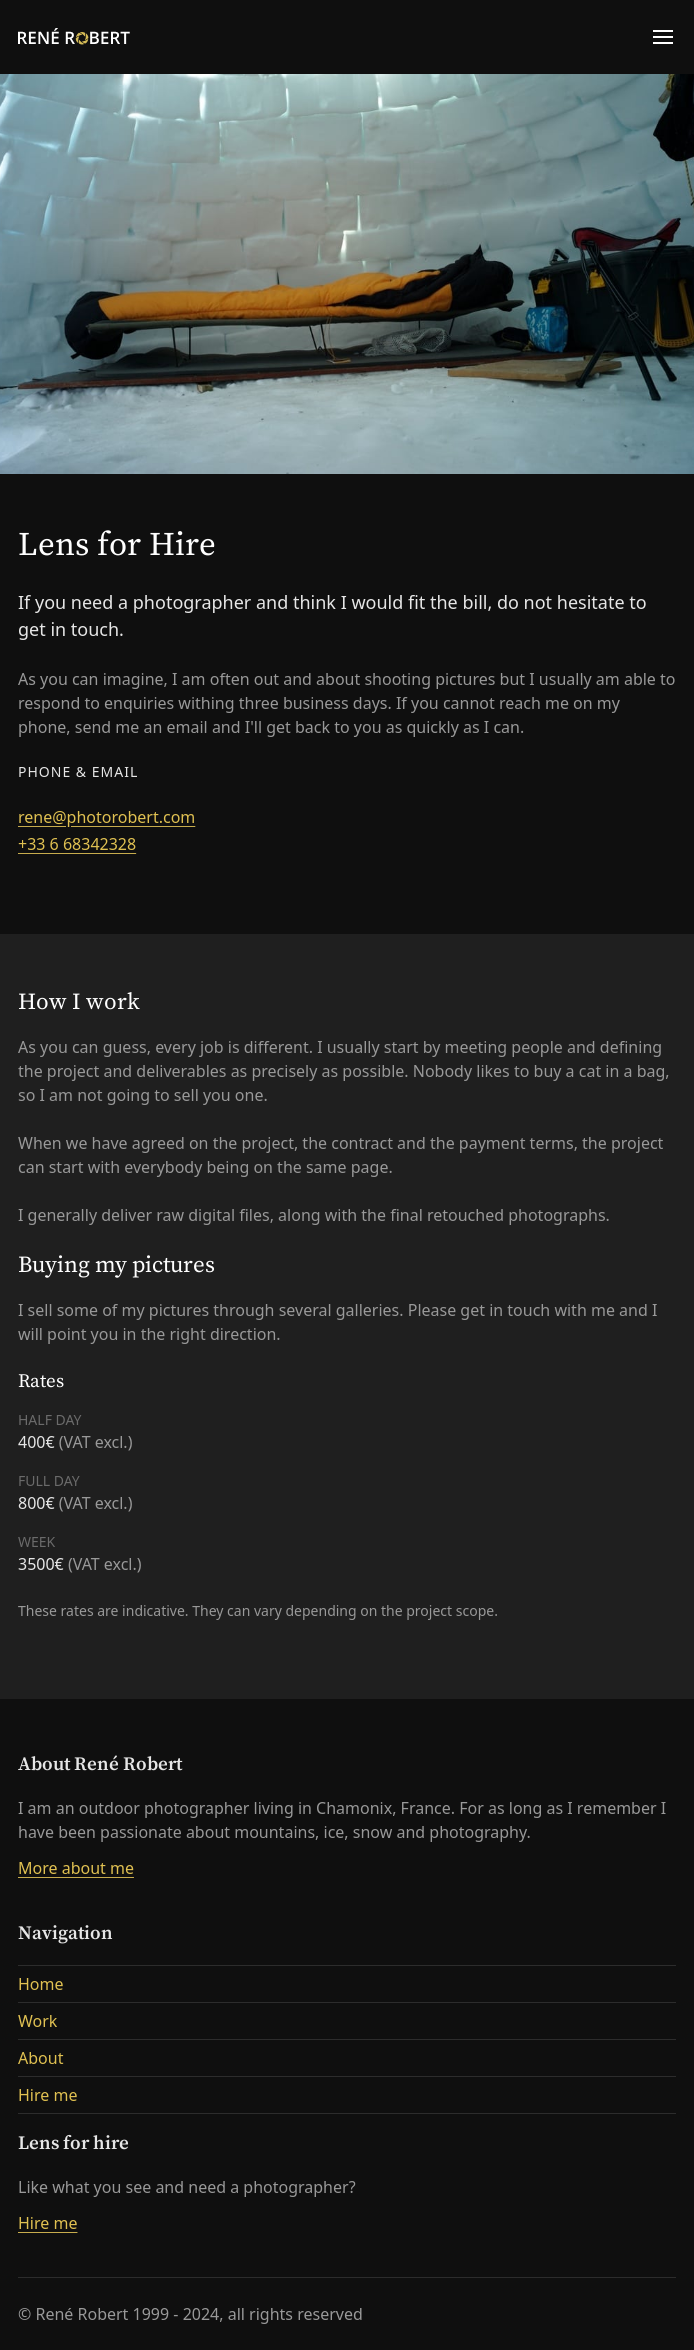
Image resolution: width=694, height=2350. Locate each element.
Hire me (47, 2095)
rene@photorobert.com (106, 817)
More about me (76, 1868)
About (40, 2058)
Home (41, 1984)
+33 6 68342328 (77, 844)
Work (37, 2021)
